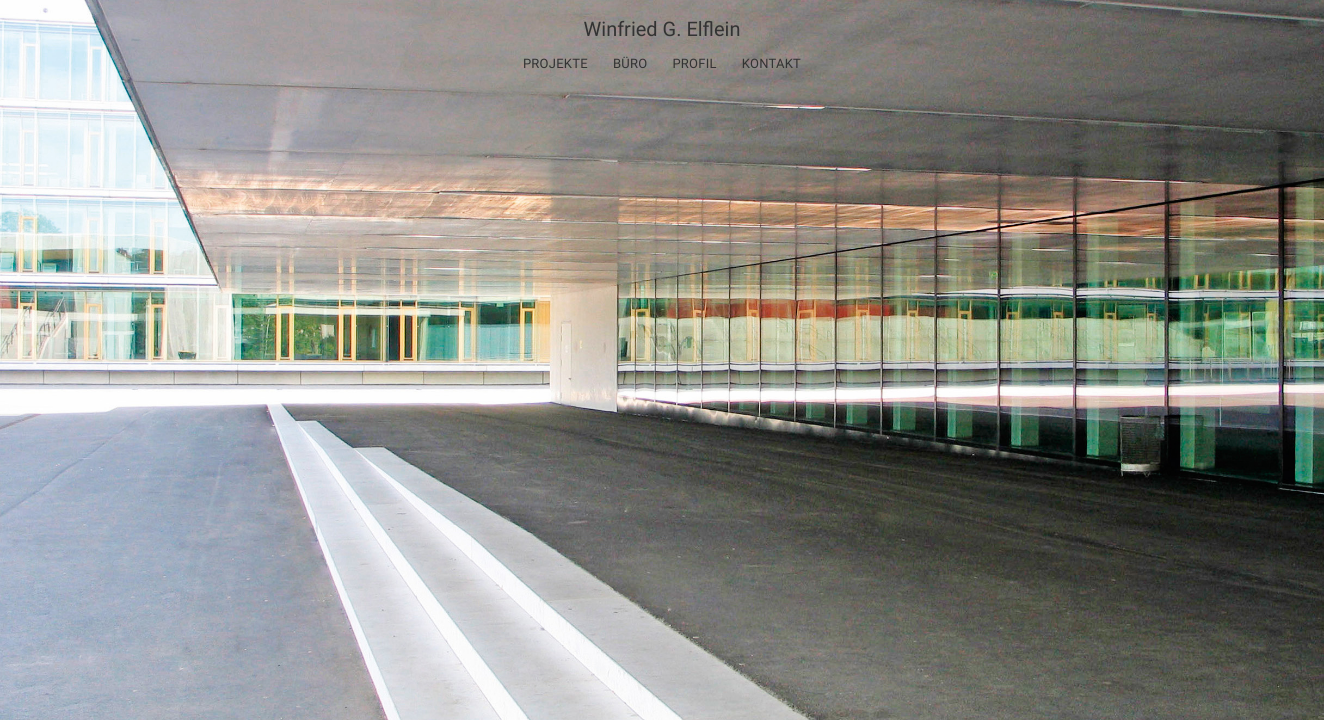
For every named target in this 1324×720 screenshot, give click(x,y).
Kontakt (771, 64)
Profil (694, 64)
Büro (630, 64)
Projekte (555, 64)
